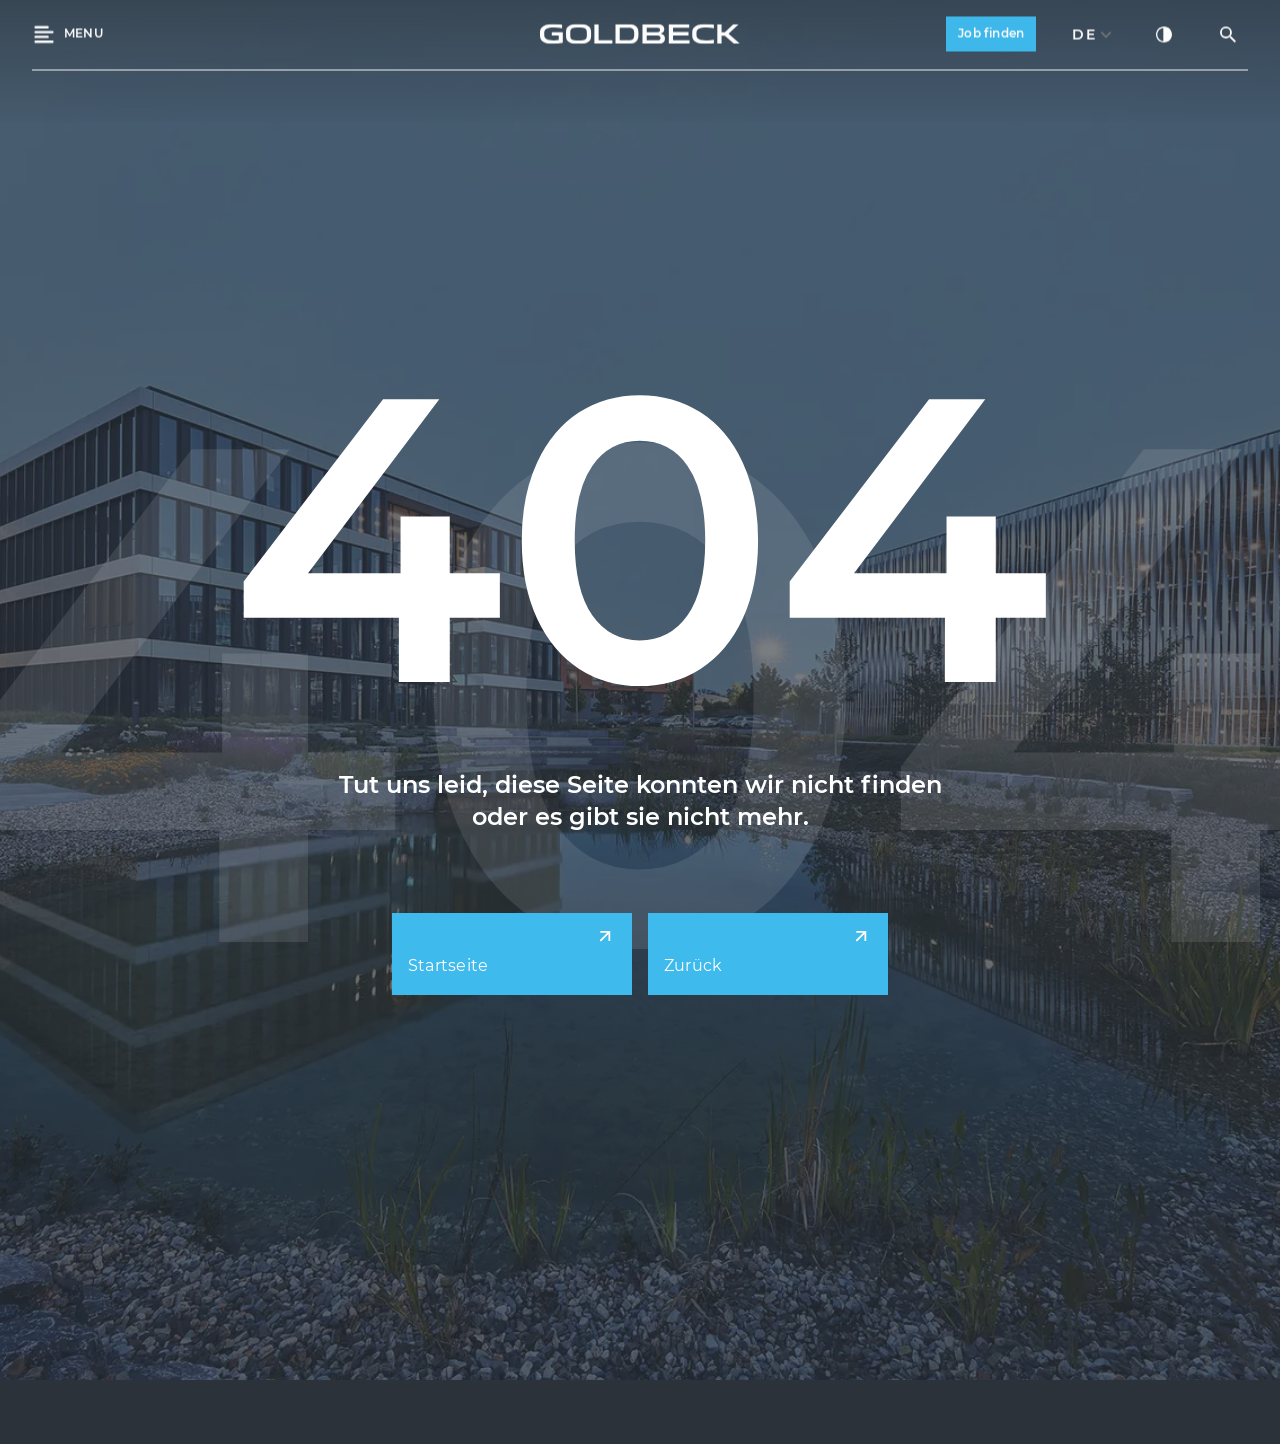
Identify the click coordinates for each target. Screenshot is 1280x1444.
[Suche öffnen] (1228, 32)
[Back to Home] (640, 32)
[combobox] (1092, 32)
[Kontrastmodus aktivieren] (1164, 32)
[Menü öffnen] (67, 32)
